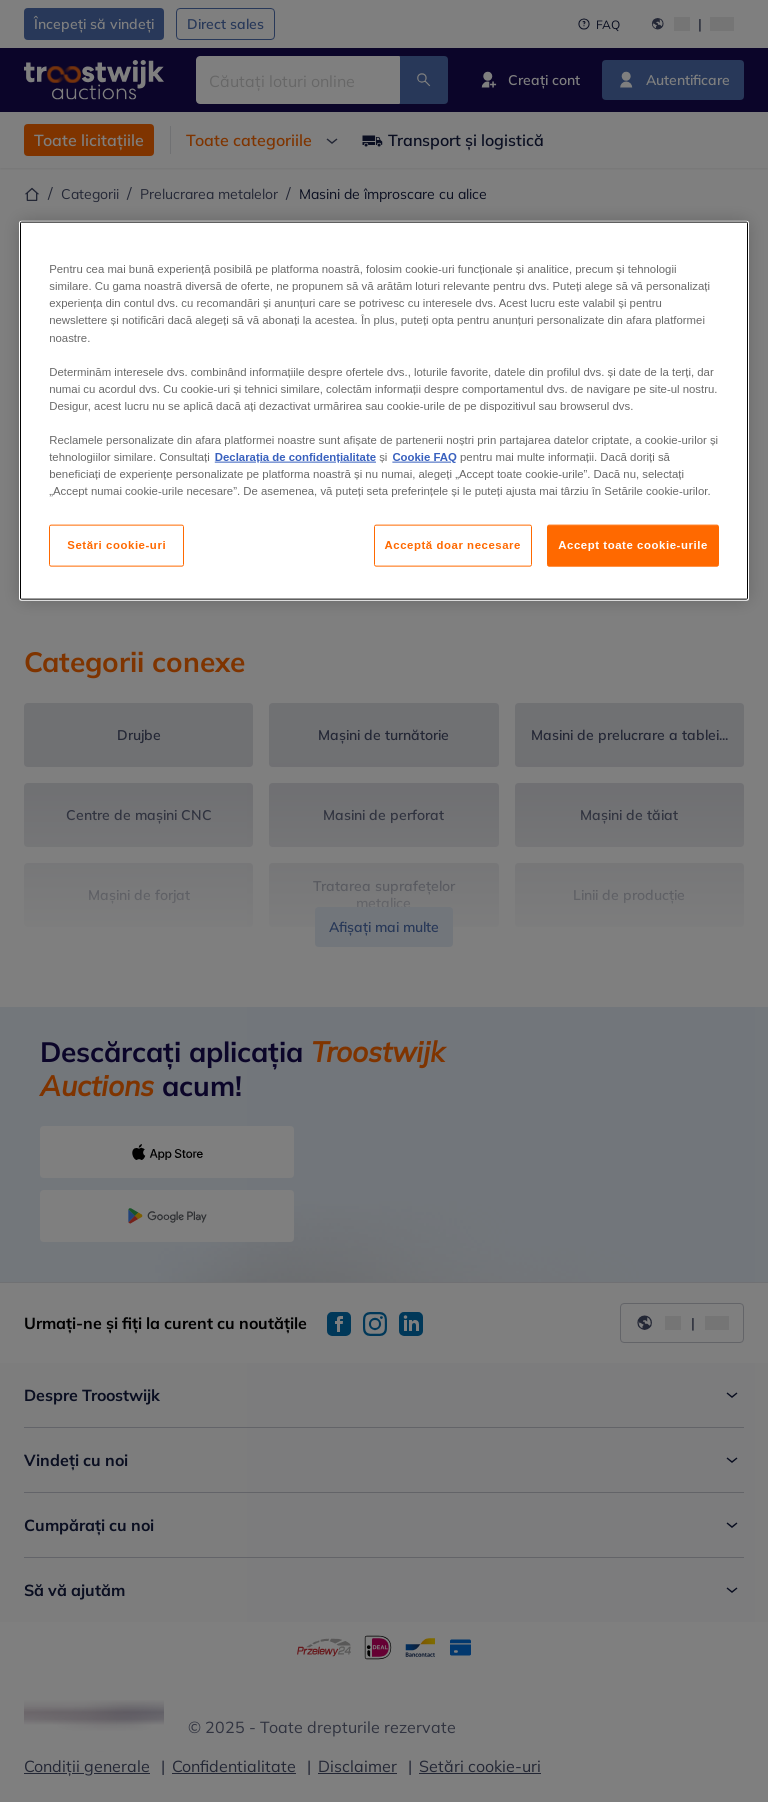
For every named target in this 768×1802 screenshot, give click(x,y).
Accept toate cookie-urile (633, 545)
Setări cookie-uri (116, 545)
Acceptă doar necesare (453, 545)
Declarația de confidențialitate (295, 457)
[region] (384, 411)
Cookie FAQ (424, 457)
